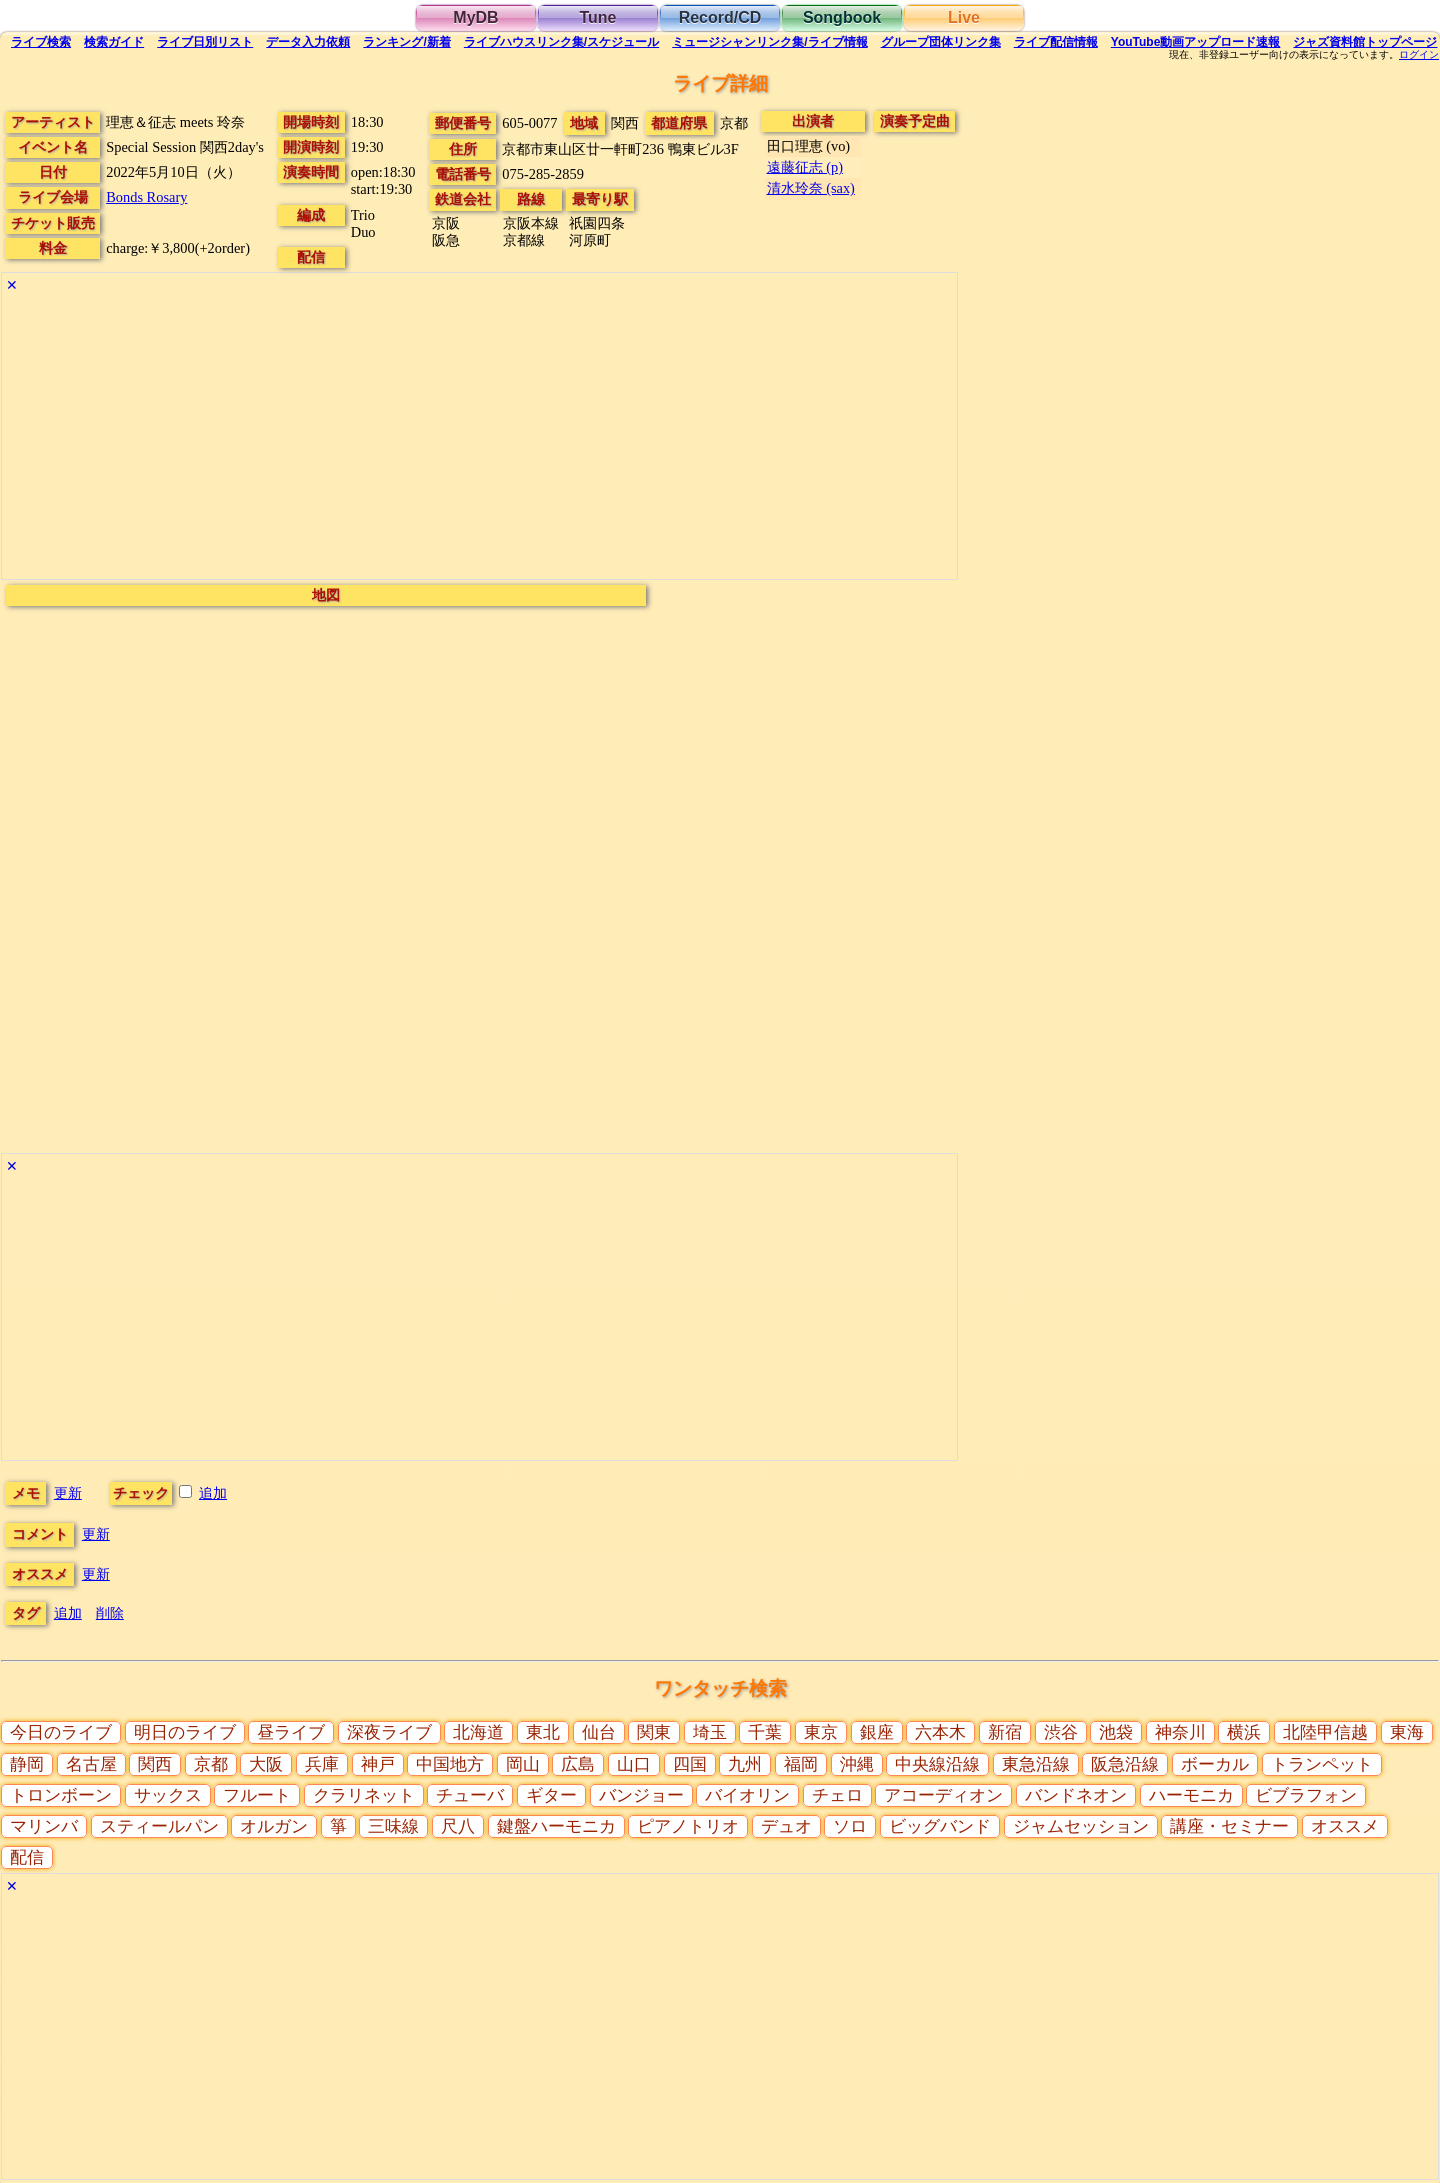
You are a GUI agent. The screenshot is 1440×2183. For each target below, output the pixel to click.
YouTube (1196, 42)
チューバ (470, 1795)
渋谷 (1061, 1732)
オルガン (274, 1826)
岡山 (523, 1764)
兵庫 (322, 1764)
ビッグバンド (940, 1826)
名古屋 (91, 1764)
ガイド (114, 42)
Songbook (842, 17)
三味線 (393, 1826)
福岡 (801, 1764)
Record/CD (720, 17)
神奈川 (1180, 1732)
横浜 (1244, 1732)
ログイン (1419, 55)
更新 (68, 1493)
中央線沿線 (937, 1764)
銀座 (877, 1732)
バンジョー (641, 1795)
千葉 (765, 1732)
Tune (597, 17)
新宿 (1005, 1732)
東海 (1407, 1732)
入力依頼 (308, 42)
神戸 (378, 1764)
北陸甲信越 (1325, 1732)
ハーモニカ (1191, 1795)
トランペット (1322, 1764)
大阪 (266, 1764)
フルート (257, 1795)
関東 (654, 1732)
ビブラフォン (1306, 1795)
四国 (690, 1764)
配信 (1056, 42)
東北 (543, 1732)
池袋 (1116, 1732)
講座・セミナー (1229, 1826)
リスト (205, 42)
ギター (551, 1795)
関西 (155, 1764)
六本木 (940, 1732)
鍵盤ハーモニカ (556, 1826)
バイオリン (747, 1795)
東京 (821, 1732)
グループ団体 (941, 42)
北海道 (478, 1732)
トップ (1365, 42)
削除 (110, 1613)
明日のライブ (185, 1732)
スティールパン (159, 1826)
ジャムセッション (1081, 1826)
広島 (578, 1764)
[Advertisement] (479, 439)
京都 (211, 1764)
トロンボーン (61, 1795)
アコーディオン (943, 1795)
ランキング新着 (406, 42)
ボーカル (1215, 1764)
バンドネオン (1076, 1795)
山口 (634, 1764)
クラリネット (364, 1795)
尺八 (458, 1826)
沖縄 (857, 1764)
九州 (745, 1764)
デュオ (786, 1826)
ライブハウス (561, 42)
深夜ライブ (389, 1732)
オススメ (1345, 1826)
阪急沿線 (1125, 1764)
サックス (168, 1795)
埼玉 (710, 1732)
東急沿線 (1036, 1764)
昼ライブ (291, 1732)
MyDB (475, 17)
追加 (213, 1493)
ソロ (850, 1826)
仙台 (599, 1732)
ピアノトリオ (688, 1826)
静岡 (27, 1764)
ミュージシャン (769, 42)
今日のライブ (61, 1732)
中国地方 (450, 1764)
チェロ (837, 1795)
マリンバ (44, 1826)
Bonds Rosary (146, 197)
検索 (41, 42)
